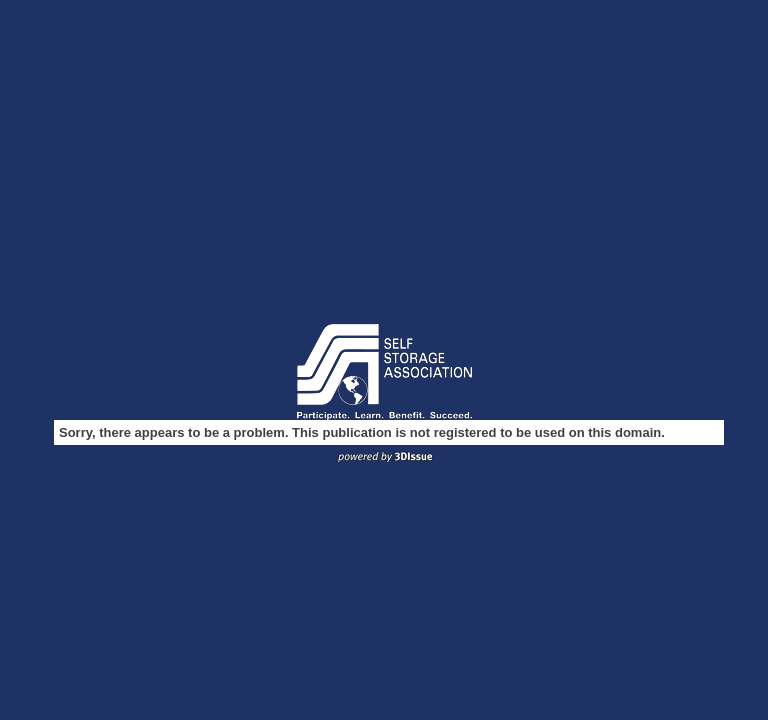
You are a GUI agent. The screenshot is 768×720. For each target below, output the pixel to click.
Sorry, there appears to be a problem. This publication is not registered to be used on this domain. (362, 432)
